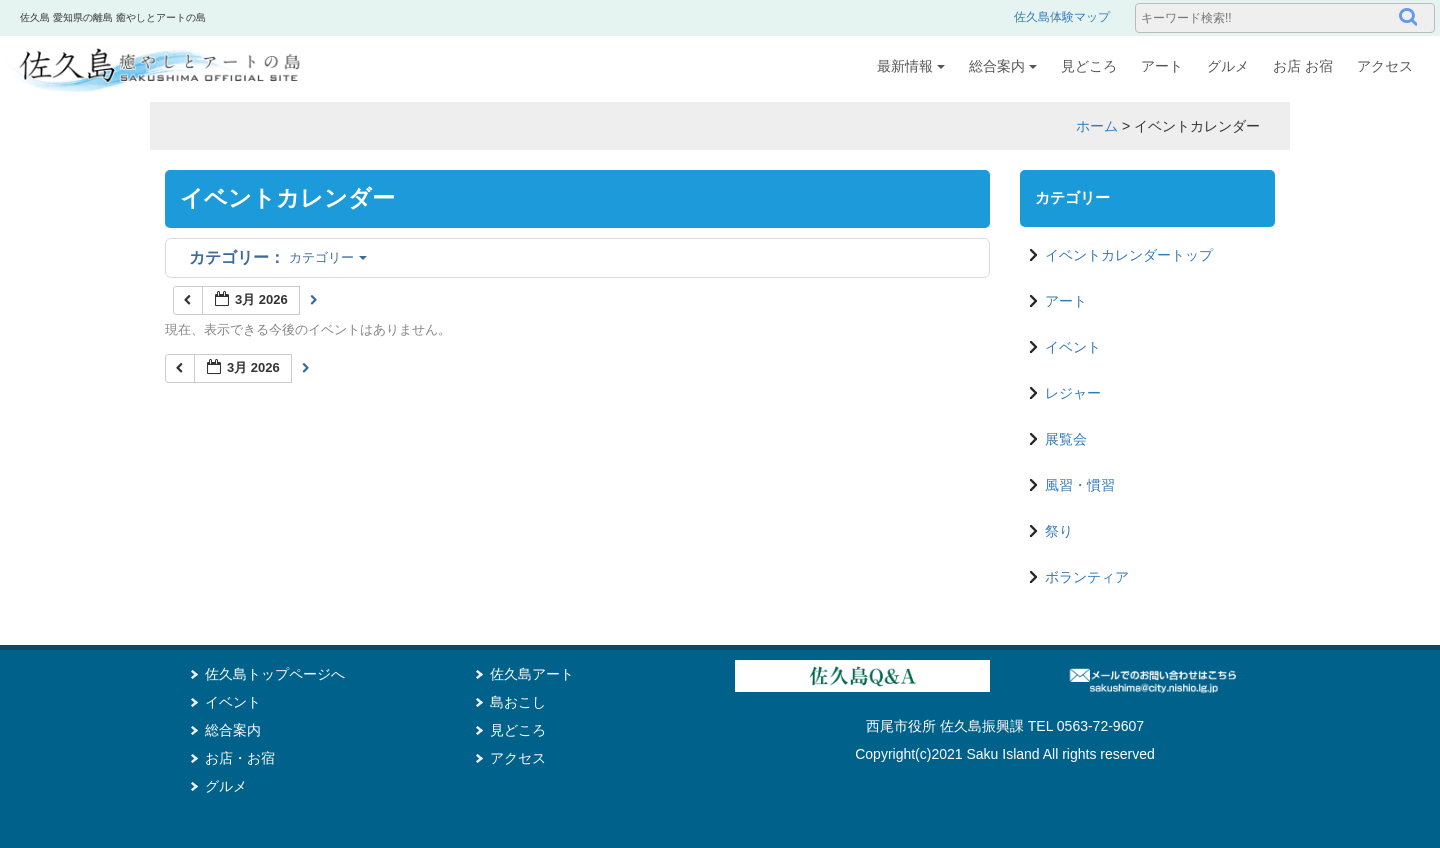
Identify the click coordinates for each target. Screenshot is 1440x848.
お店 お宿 (1303, 66)
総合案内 (1003, 66)
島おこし (518, 702)
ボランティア (1087, 577)
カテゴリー (278, 257)
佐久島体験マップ (1062, 17)
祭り (1059, 531)
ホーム (1097, 126)
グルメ (1228, 66)
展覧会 (1066, 439)
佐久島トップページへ (275, 674)
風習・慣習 (1080, 485)
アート (1162, 66)
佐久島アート (532, 674)
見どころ (1089, 66)
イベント (1073, 347)
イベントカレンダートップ (1129, 255)
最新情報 (911, 66)
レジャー (1073, 393)
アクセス (1385, 66)
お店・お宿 (240, 758)
